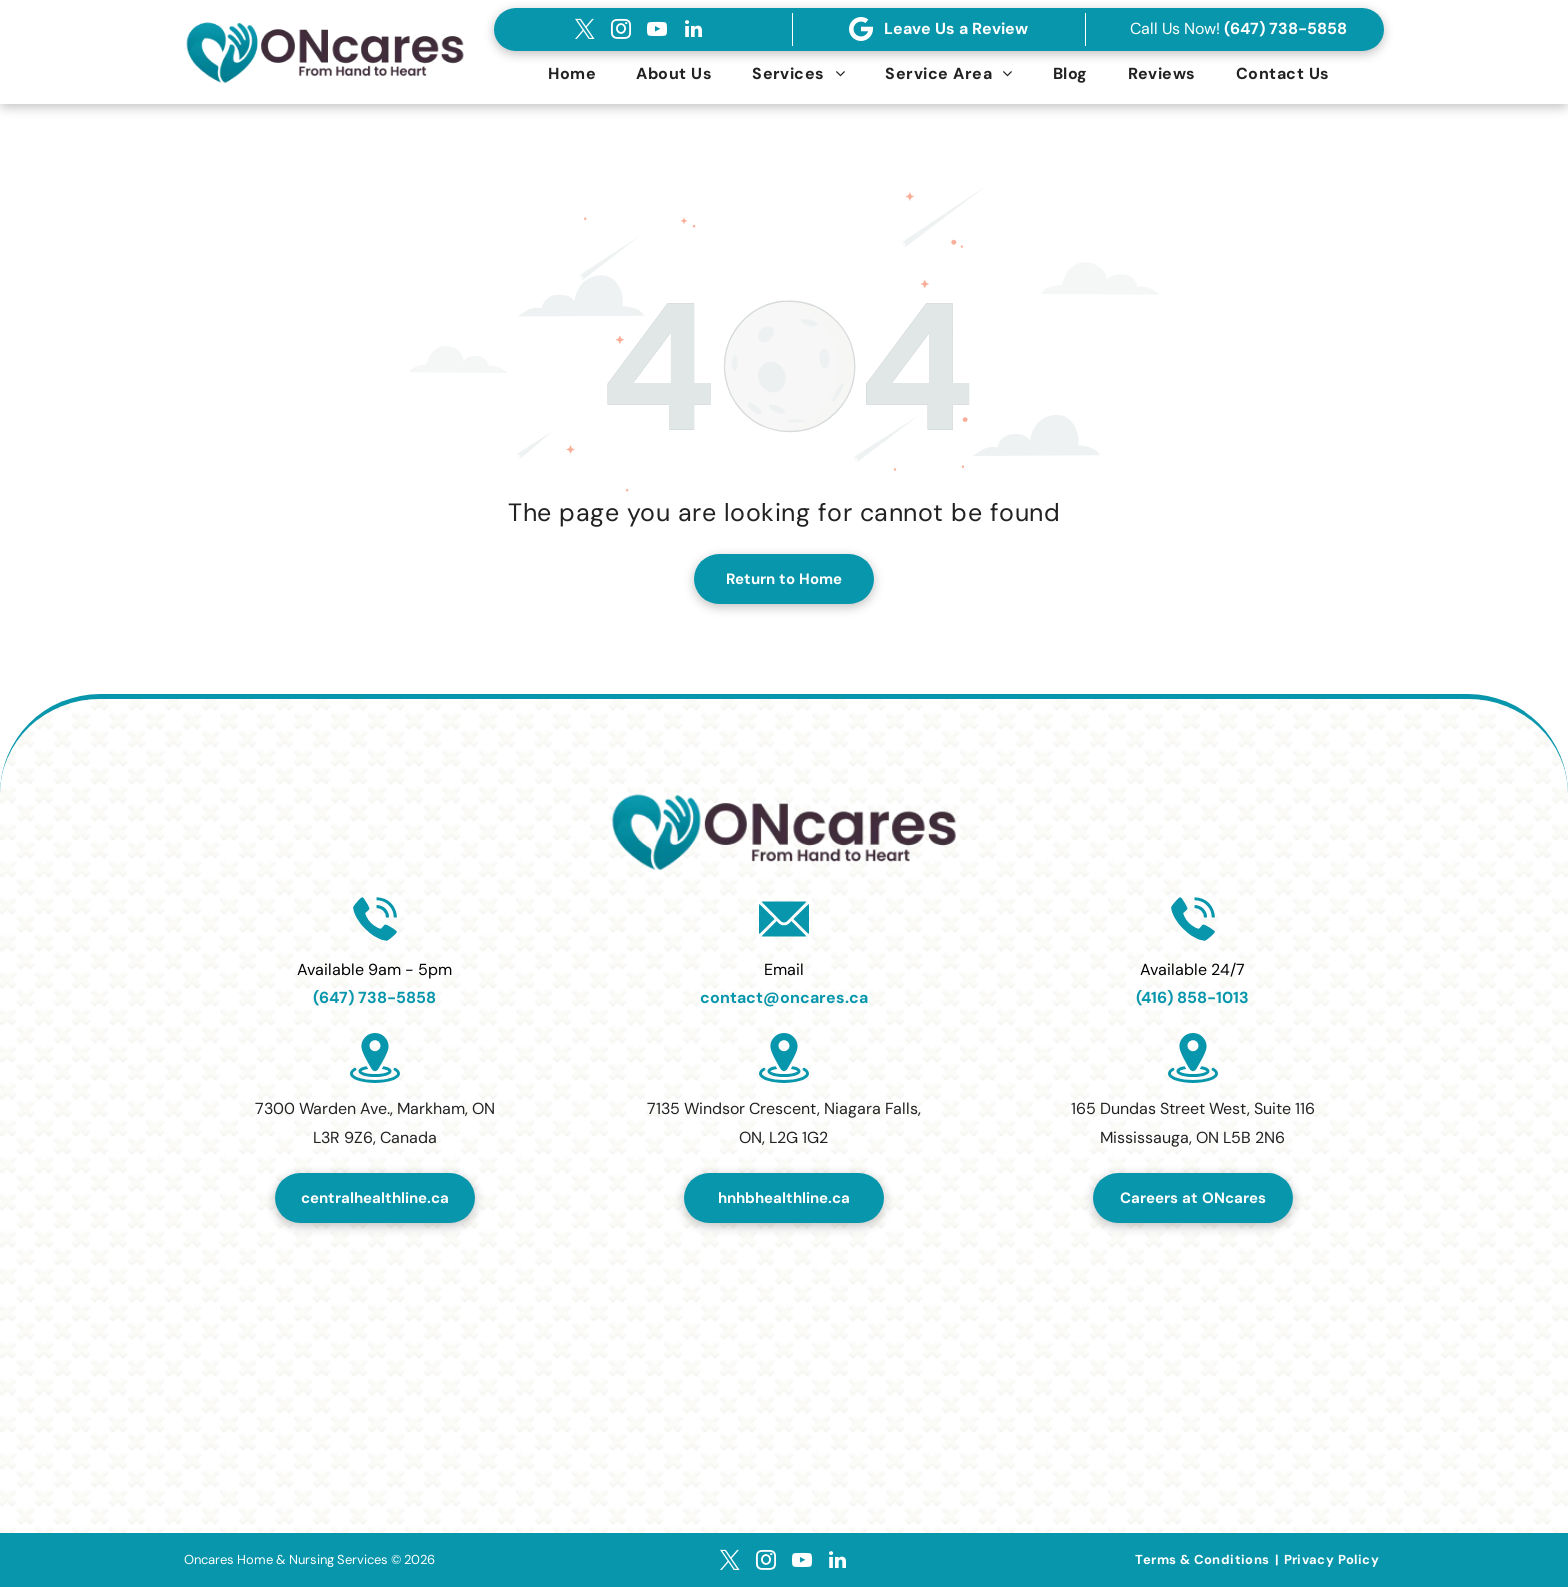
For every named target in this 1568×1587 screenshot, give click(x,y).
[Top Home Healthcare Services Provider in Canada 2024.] (784, 1343)
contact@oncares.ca (784, 997)
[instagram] (621, 29)
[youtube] (657, 29)
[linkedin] (693, 29)
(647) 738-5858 (1285, 28)
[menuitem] (572, 73)
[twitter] (585, 29)
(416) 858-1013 (1192, 997)
